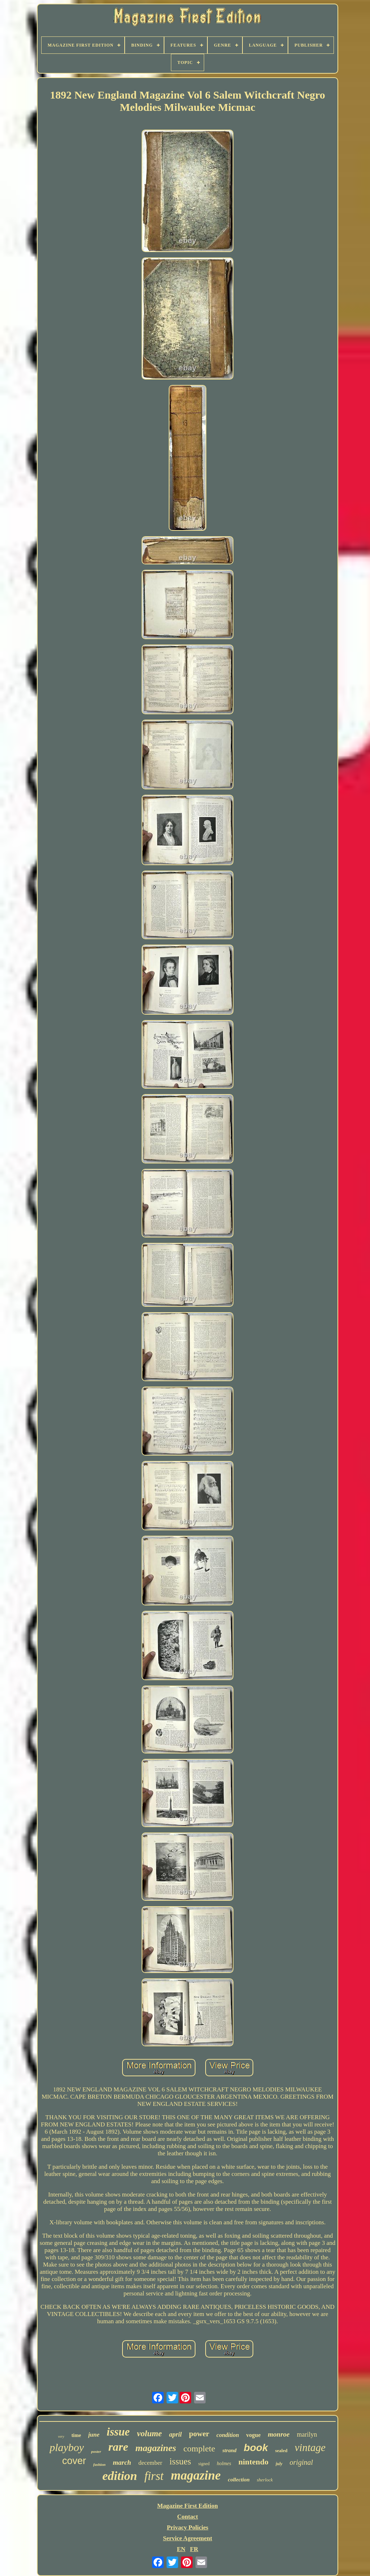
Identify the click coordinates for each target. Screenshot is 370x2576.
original (301, 2462)
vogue (253, 2435)
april (175, 2434)
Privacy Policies (187, 2527)
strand (229, 2450)
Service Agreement (187, 2538)
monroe (278, 2434)
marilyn (307, 2434)
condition (227, 2435)
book (256, 2447)
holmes (224, 2463)
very (61, 2436)
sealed (281, 2450)
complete (199, 2448)
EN (181, 2549)
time (76, 2435)
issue (118, 2431)
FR (194, 2549)
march (122, 2462)
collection (239, 2479)
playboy (67, 2447)
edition (119, 2475)
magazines (155, 2448)
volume (149, 2433)
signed (204, 2463)
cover (74, 2460)
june (93, 2434)
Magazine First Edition (187, 2505)
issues (180, 2461)
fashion (99, 2464)
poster (96, 2451)
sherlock (265, 2479)
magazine (196, 2475)
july (279, 2463)
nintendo (253, 2461)
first (154, 2475)
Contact (187, 2516)
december (150, 2462)
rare (118, 2446)
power (199, 2433)
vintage (309, 2447)
